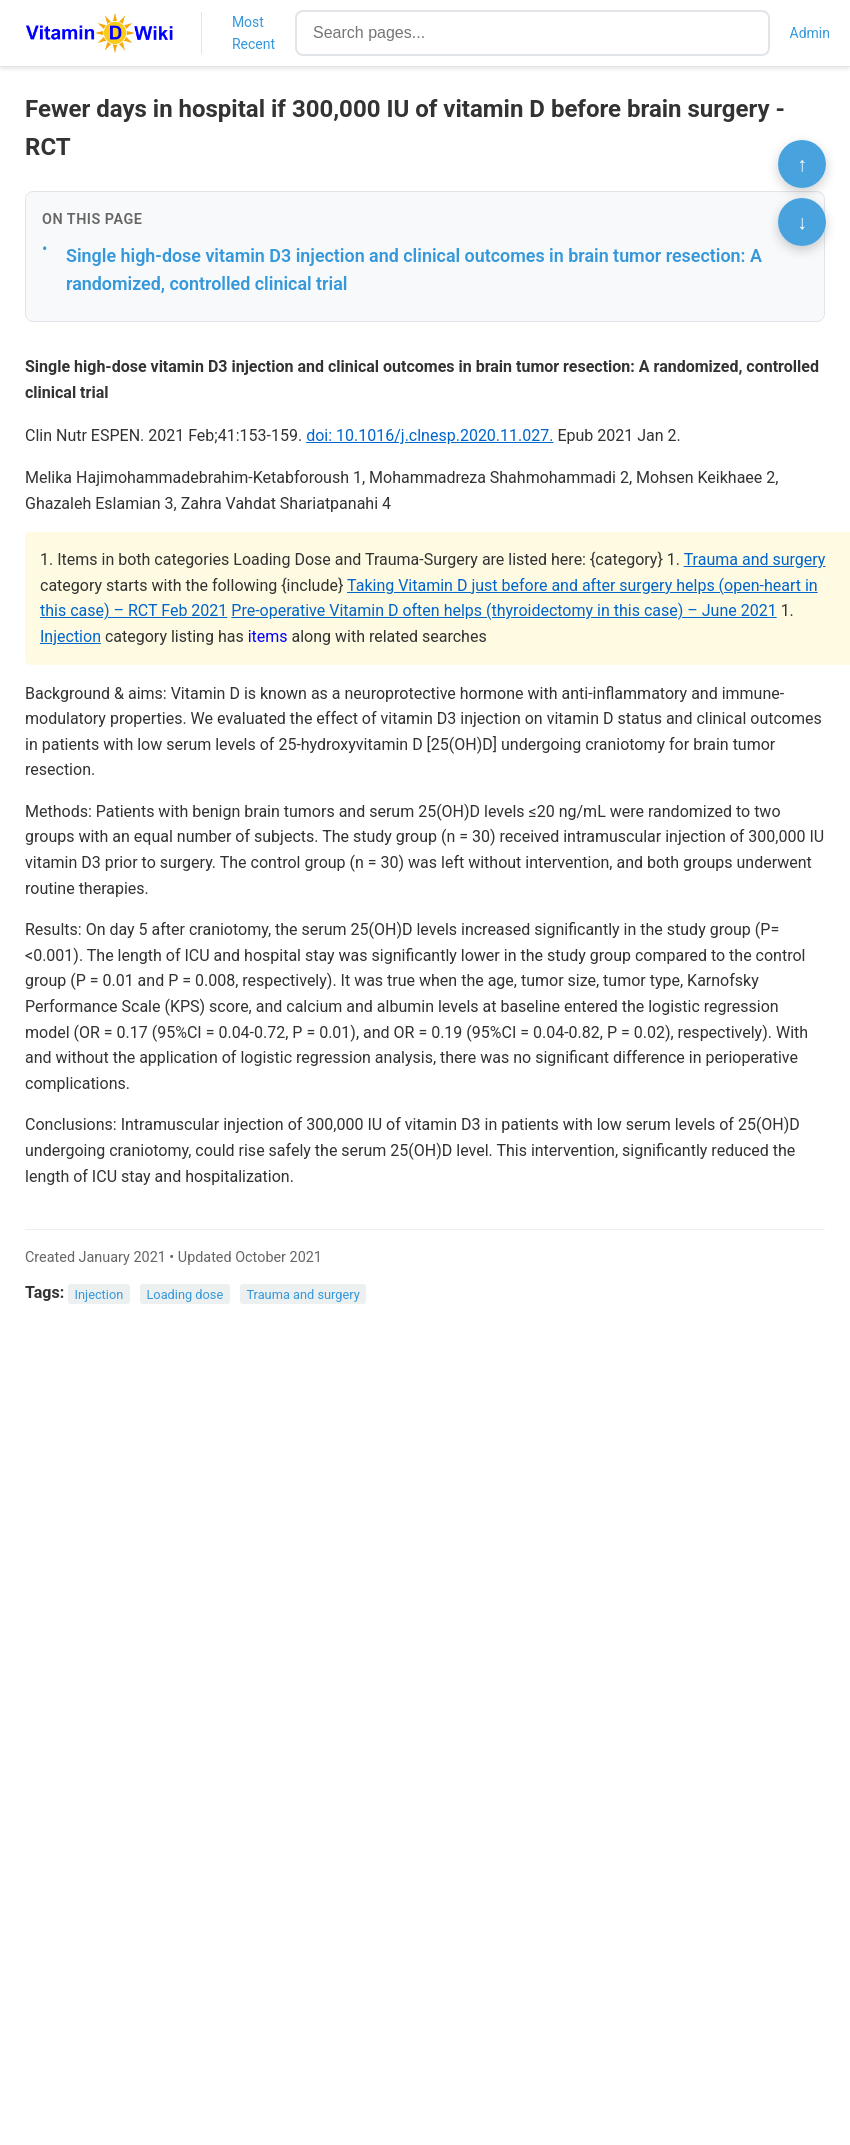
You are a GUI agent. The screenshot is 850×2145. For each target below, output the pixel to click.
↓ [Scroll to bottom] (802, 222)
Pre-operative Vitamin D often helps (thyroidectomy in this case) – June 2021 (503, 610)
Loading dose (184, 1293)
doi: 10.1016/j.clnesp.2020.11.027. (429, 435)
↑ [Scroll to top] (802, 164)
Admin (810, 33)
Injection (70, 636)
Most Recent (253, 33)
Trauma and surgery (755, 559)
